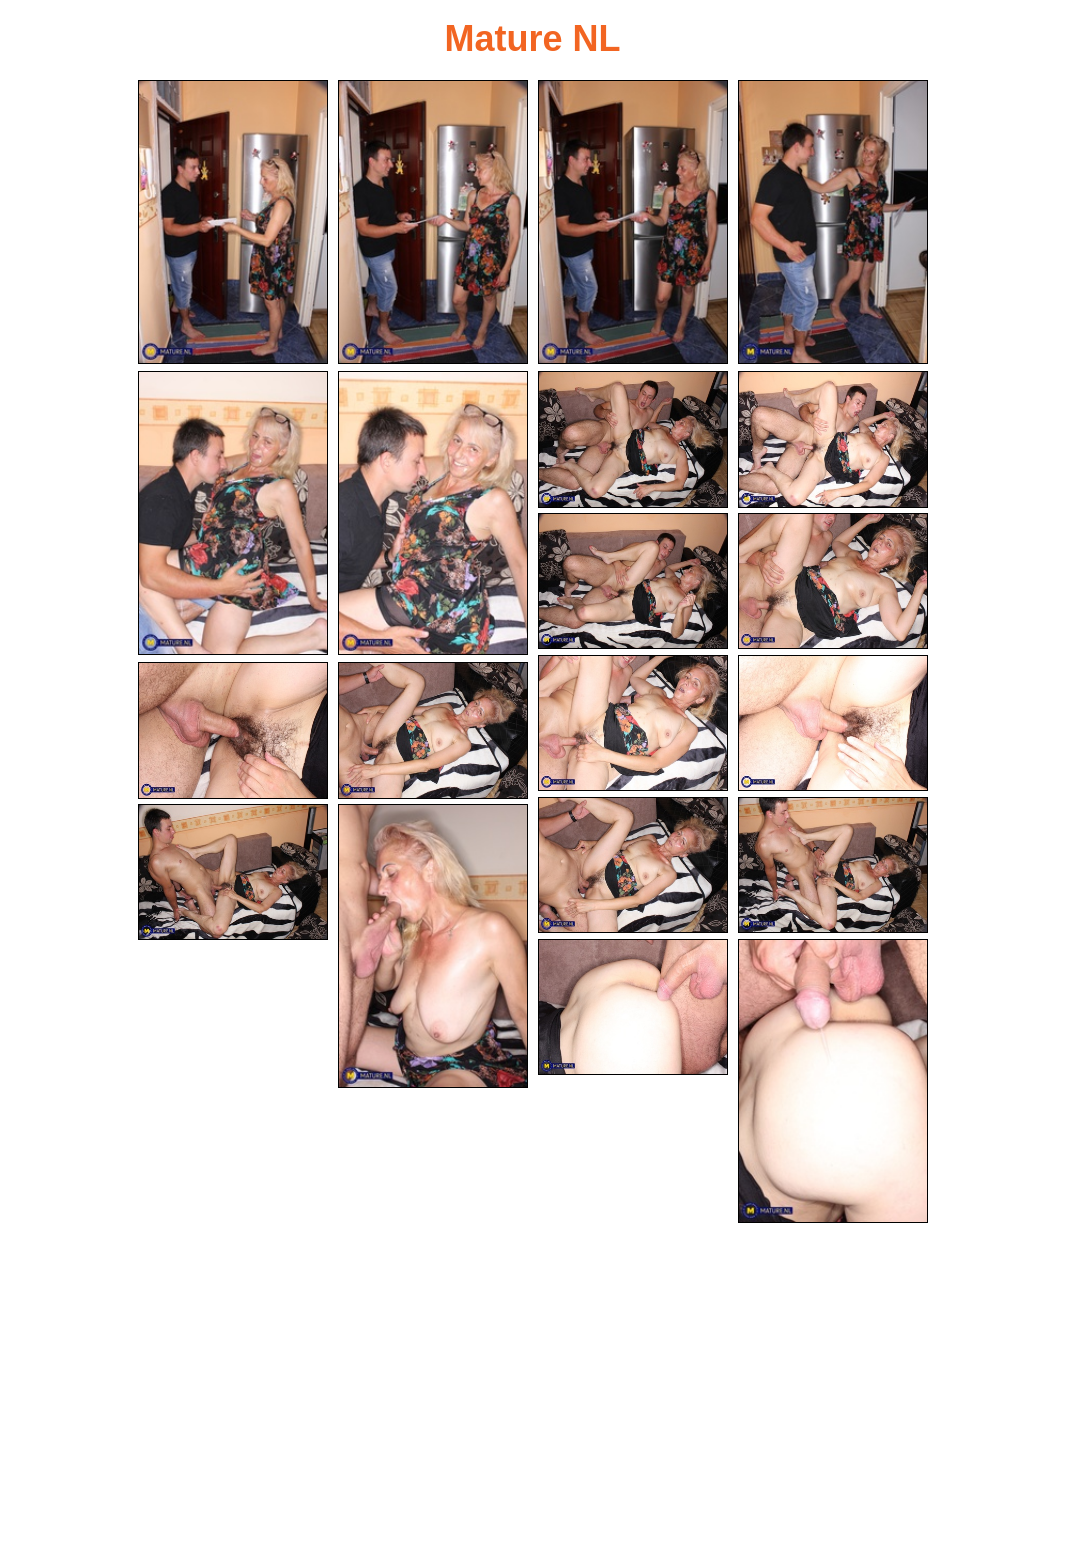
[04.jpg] (833, 222)
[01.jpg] (233, 222)
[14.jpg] (433, 730)
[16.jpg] (833, 865)
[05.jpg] (233, 513)
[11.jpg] (633, 723)
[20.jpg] (833, 1081)
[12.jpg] (833, 723)
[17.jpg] (233, 872)
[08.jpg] (833, 439)
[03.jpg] (633, 222)
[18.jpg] (433, 946)
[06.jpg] (433, 513)
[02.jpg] (433, 222)
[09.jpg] (633, 581)
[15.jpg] (633, 865)
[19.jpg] (633, 1007)
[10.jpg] (833, 581)
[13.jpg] (233, 730)
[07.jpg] (633, 439)
